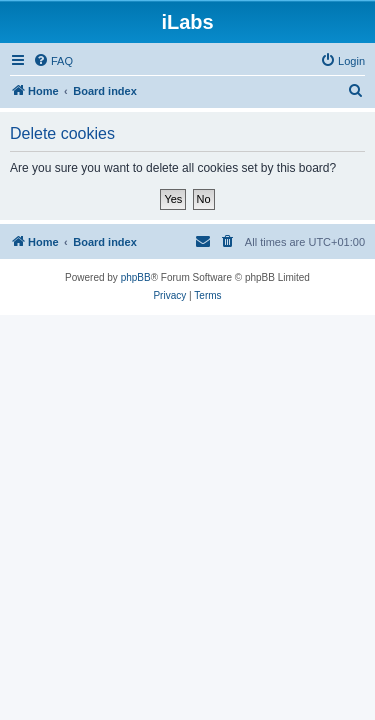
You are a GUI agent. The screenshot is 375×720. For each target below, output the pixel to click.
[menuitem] (53, 61)
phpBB (136, 277)
